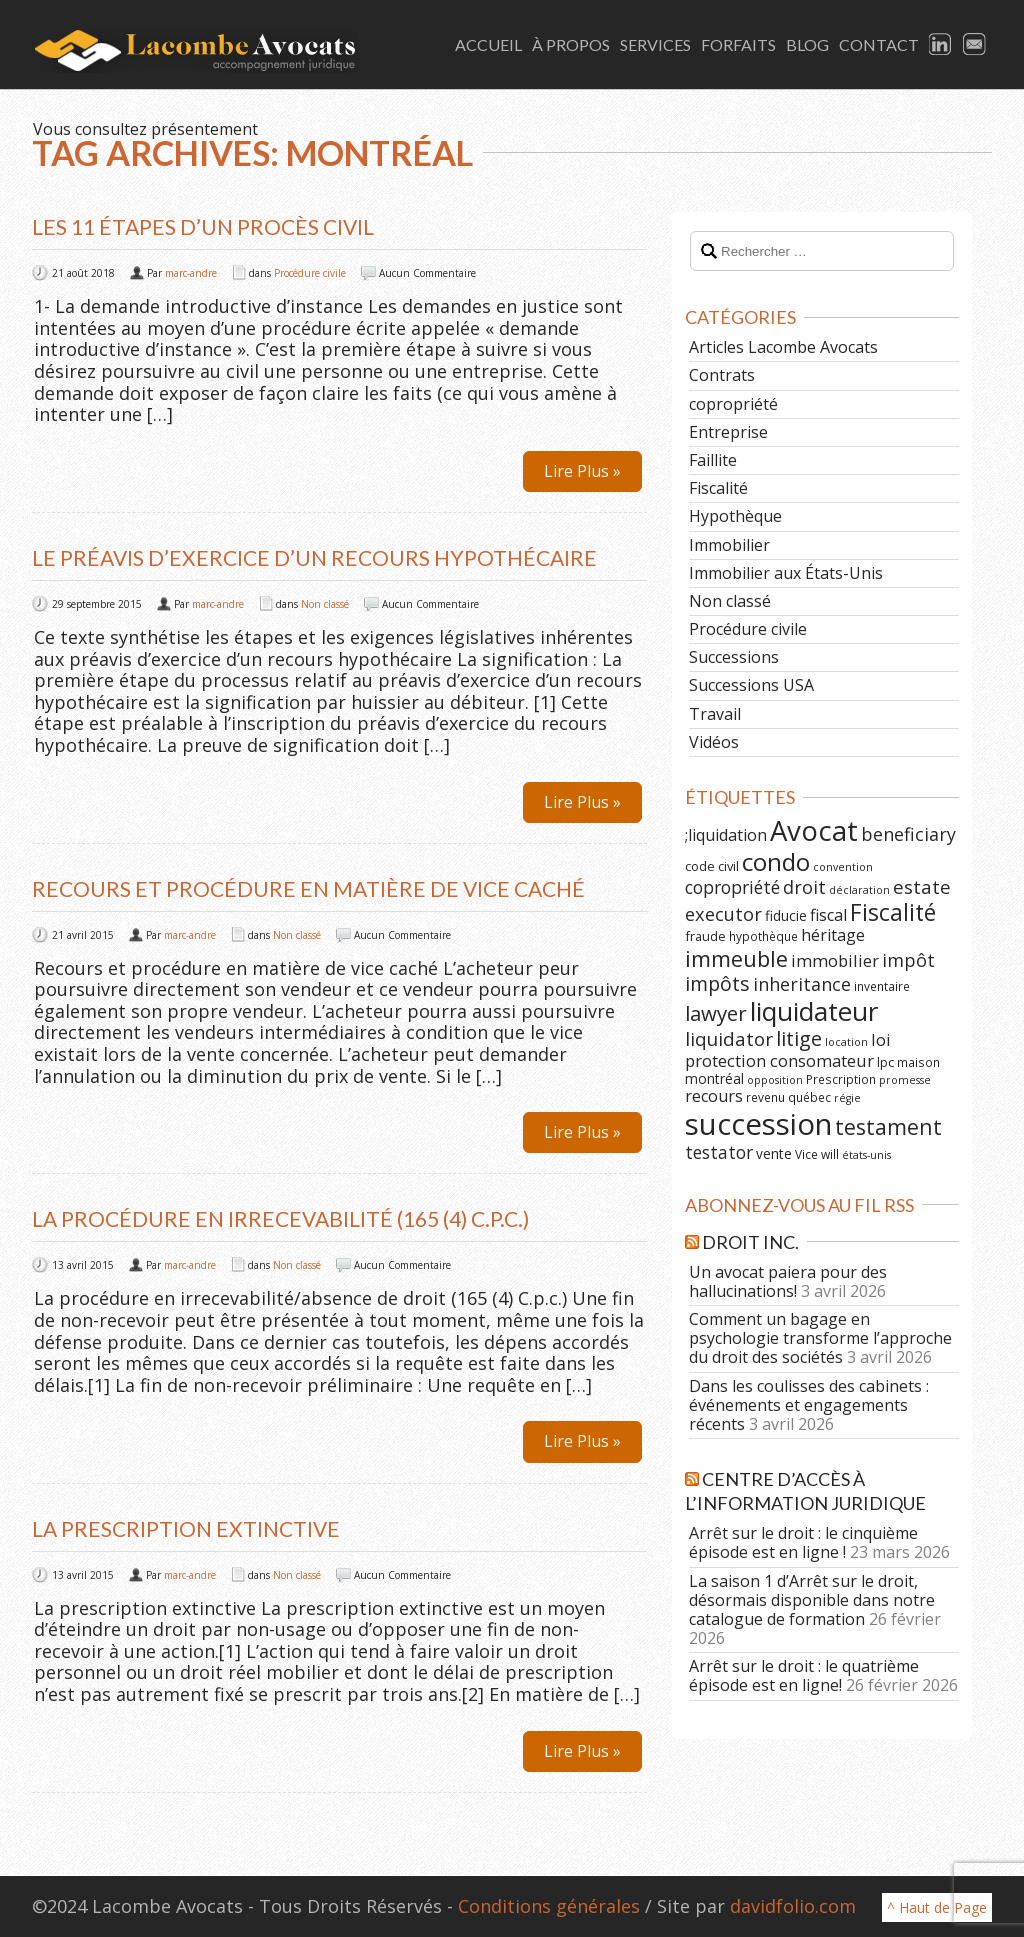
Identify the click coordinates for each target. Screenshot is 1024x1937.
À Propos (571, 44)
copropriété (733, 404)
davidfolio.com (793, 1906)
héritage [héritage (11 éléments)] (833, 935)
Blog (807, 44)
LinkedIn (941, 45)
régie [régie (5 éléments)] (847, 1098)
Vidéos (714, 742)
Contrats (722, 375)
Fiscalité (718, 488)
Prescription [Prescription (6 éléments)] (841, 1079)
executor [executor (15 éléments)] (723, 913)
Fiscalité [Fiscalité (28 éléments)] (893, 912)
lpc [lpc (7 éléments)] (885, 1062)
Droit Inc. (750, 1242)
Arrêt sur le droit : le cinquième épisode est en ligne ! (803, 1542)
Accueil (488, 44)
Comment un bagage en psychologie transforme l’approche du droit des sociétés (820, 1338)
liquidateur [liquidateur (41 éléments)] (814, 1011)
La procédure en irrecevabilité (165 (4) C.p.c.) (280, 1218)
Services (655, 44)
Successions (734, 657)
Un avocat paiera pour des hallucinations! (788, 1281)
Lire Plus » (582, 471)
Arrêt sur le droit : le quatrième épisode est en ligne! (804, 1675)
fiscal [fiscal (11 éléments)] (828, 915)
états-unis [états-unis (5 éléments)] (866, 1155)
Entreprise (728, 432)
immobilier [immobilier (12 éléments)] (835, 960)
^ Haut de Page (937, 1907)
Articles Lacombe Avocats (783, 347)
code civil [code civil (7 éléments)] (712, 866)
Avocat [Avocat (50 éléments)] (814, 830)
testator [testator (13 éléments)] (719, 1152)
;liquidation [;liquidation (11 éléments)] (726, 835)
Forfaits (738, 44)
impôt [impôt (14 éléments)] (908, 960)
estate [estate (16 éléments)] (922, 887)
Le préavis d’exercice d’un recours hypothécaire (314, 557)
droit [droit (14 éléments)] (804, 887)
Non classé (325, 604)
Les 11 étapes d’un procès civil (203, 226)
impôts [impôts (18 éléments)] (717, 983)
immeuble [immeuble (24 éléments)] (736, 958)
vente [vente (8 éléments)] (774, 1153)
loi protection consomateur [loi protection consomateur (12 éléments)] (788, 1050)
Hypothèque (735, 516)
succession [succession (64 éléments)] (758, 1124)
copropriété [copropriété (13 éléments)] (732, 887)
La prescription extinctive (186, 1528)
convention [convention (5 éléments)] (843, 867)
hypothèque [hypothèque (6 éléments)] (763, 936)
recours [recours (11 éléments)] (714, 1096)
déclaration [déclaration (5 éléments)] (859, 890)
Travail (715, 714)
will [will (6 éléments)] (830, 1154)
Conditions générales (549, 1906)
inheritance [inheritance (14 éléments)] (802, 984)
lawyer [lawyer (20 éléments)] (716, 1013)
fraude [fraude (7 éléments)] (705, 936)
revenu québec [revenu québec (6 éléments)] (788, 1097)
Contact (879, 44)
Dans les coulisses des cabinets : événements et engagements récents (809, 1405)
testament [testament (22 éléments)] (888, 1126)
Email (975, 45)
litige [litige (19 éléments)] (799, 1038)
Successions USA (751, 685)
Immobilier (729, 545)
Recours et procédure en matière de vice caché (308, 888)
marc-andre (191, 273)
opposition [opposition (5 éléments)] (775, 1080)
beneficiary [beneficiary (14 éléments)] (908, 834)
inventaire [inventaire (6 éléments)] (882, 986)
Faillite (713, 460)
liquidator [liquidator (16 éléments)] (729, 1039)
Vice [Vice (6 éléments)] (806, 1154)
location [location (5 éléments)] (846, 1042)
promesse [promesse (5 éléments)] (905, 1080)
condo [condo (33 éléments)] (776, 861)
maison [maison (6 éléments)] (918, 1062)
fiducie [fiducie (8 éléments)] (786, 915)
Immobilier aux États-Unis (786, 573)
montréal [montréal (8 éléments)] (714, 1078)
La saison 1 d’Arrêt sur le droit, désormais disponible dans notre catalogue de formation (812, 1600)
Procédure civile (310, 273)
